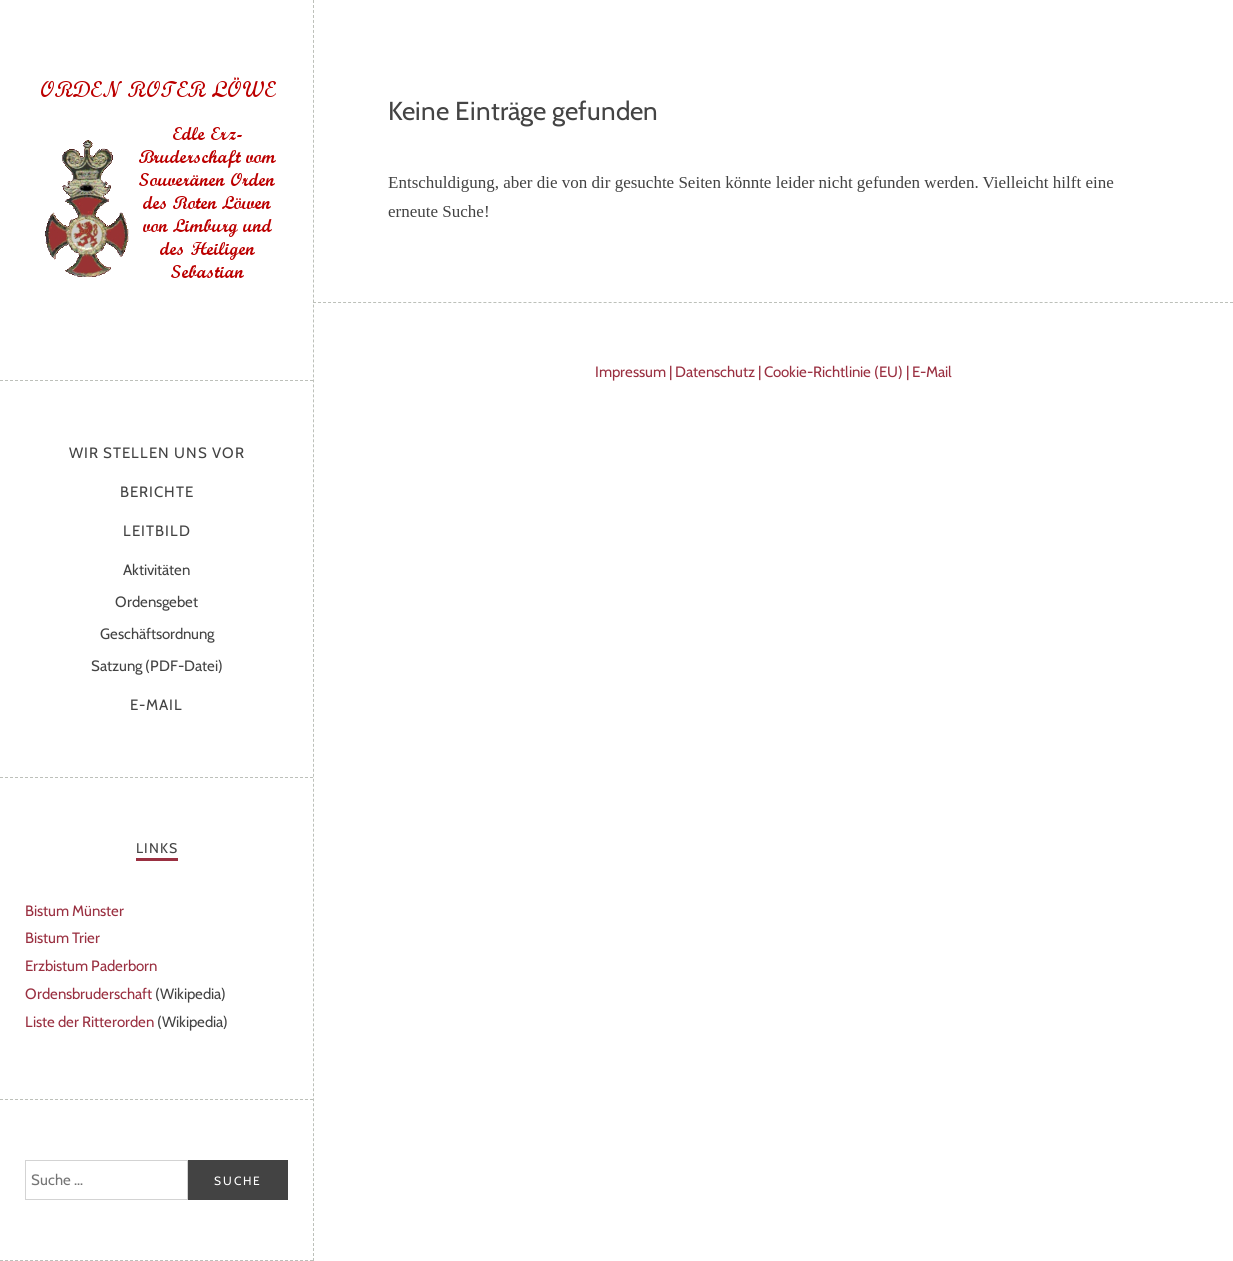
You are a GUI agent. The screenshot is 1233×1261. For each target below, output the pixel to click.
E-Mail (156, 705)
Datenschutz (715, 372)
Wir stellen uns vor (157, 453)
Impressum (630, 372)
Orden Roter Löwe (157, 185)
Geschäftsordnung (157, 634)
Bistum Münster (74, 911)
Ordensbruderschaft (88, 994)
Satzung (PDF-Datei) (157, 666)
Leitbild (157, 531)
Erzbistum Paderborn (91, 966)
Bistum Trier (62, 938)
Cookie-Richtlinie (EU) (833, 372)
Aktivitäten (156, 570)
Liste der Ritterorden (89, 1022)
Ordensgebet (156, 602)
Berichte (157, 492)
